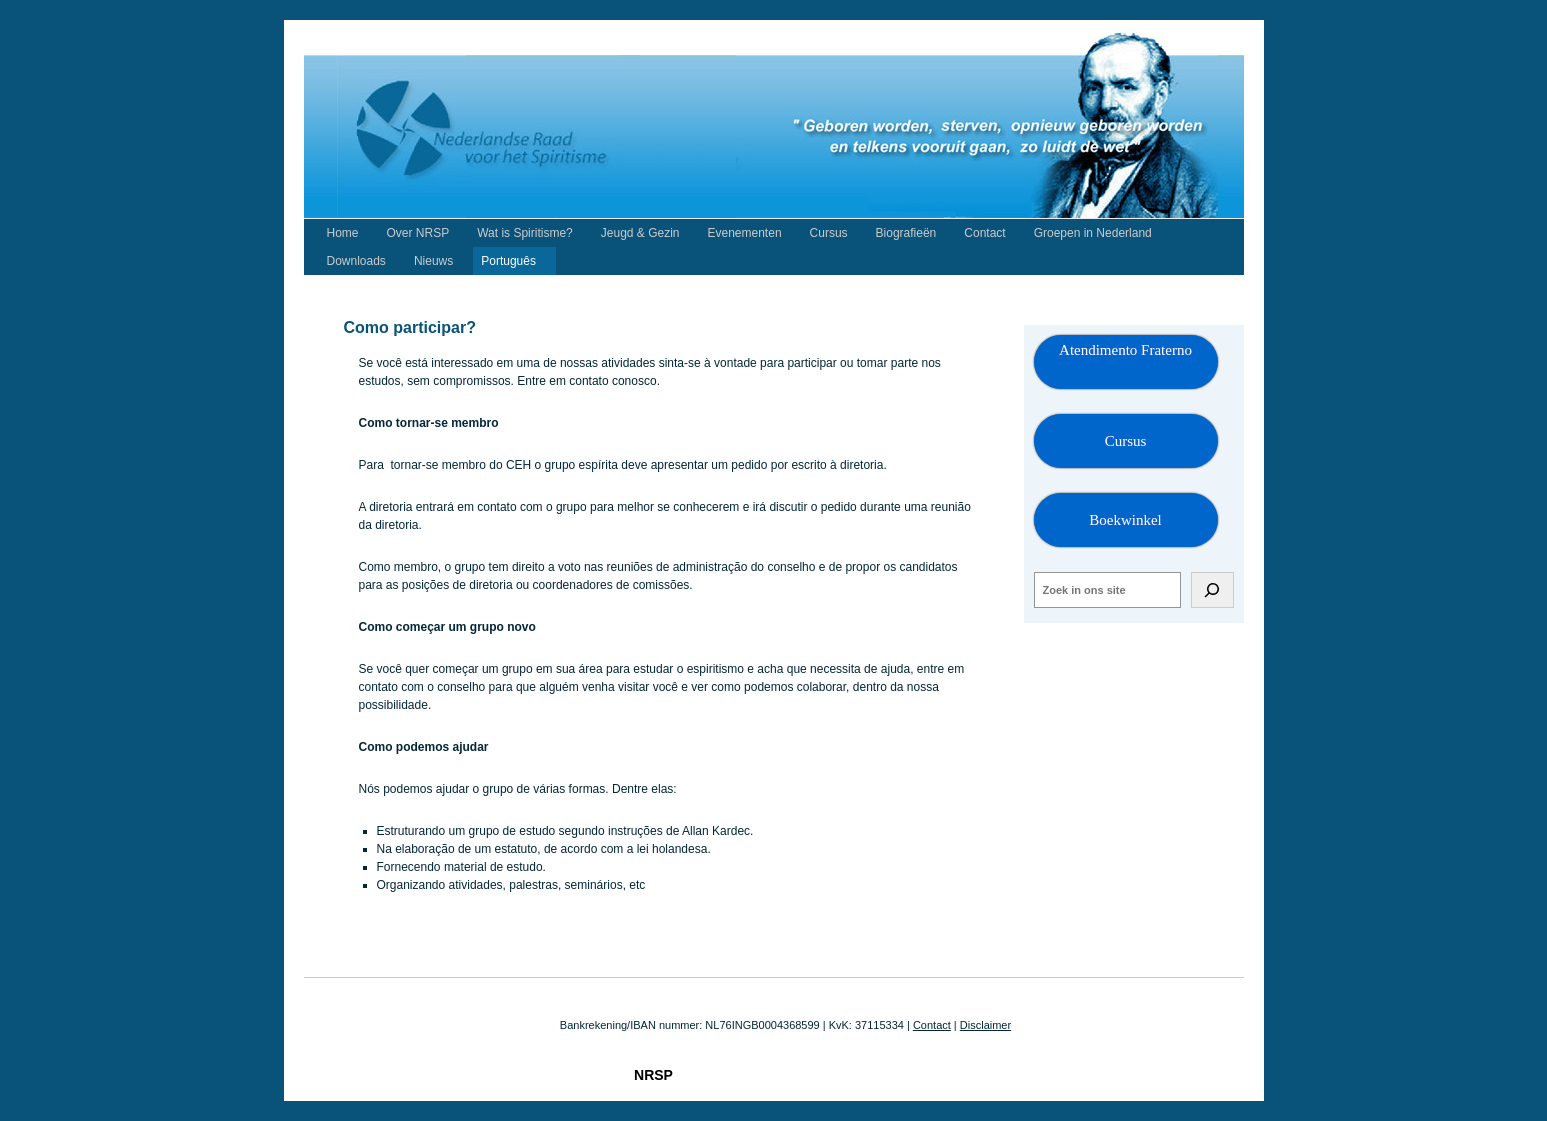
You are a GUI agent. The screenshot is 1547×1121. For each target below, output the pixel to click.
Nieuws (433, 261)
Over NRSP (418, 233)
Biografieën (906, 233)
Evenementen (745, 233)
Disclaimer (985, 1025)
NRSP (653, 1075)
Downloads (356, 261)
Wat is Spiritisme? (525, 233)
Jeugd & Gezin (640, 233)
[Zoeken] (1212, 590)
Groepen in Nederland (1093, 233)
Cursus (829, 233)
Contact (984, 233)
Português (508, 261)
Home (343, 233)
